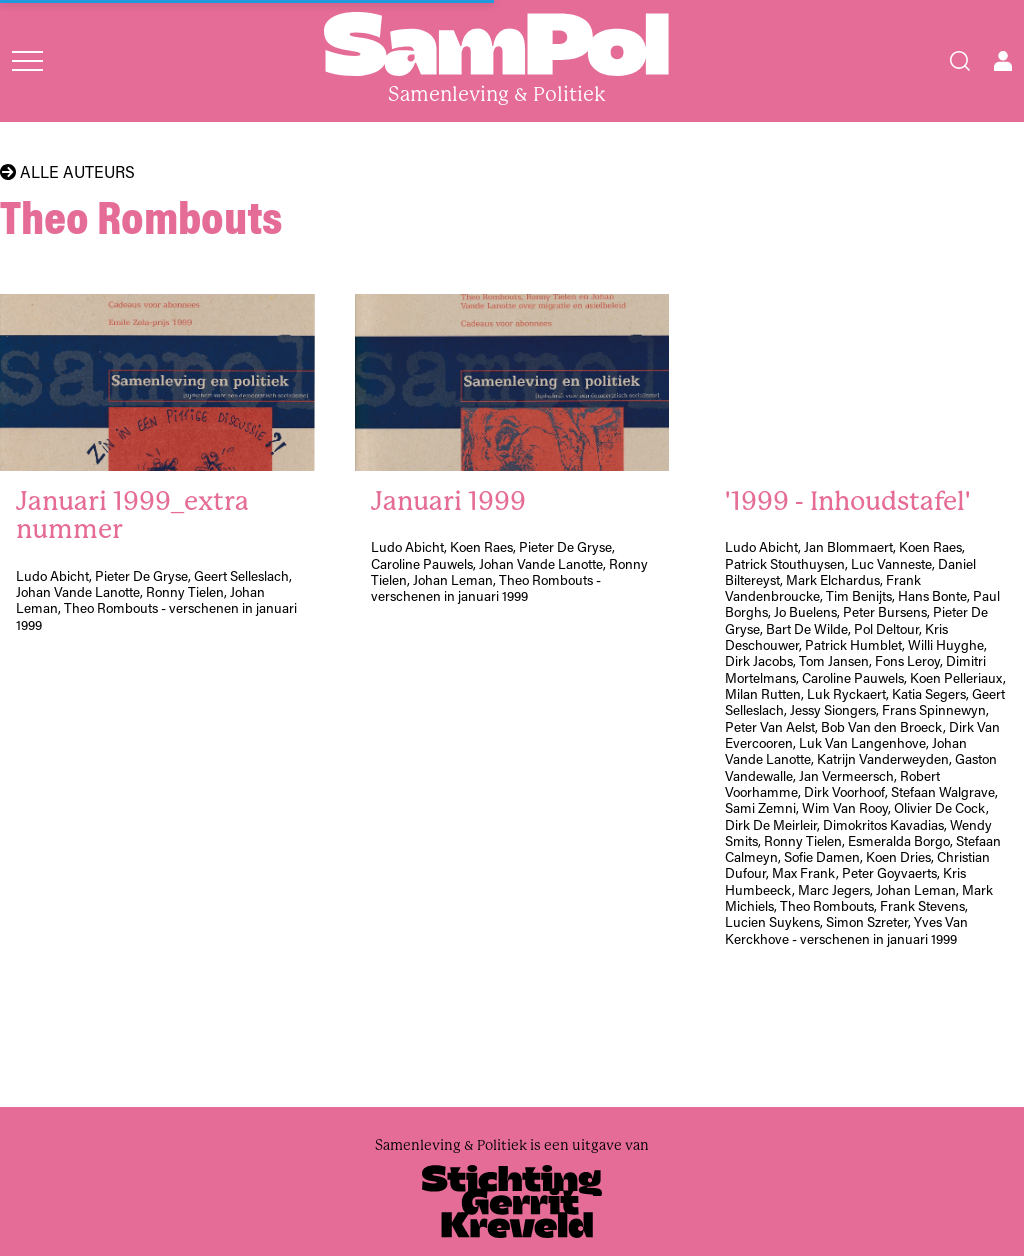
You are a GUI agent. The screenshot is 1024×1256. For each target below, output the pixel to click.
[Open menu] (27, 61)
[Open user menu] (1003, 61)
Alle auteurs (67, 172)
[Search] (960, 61)
